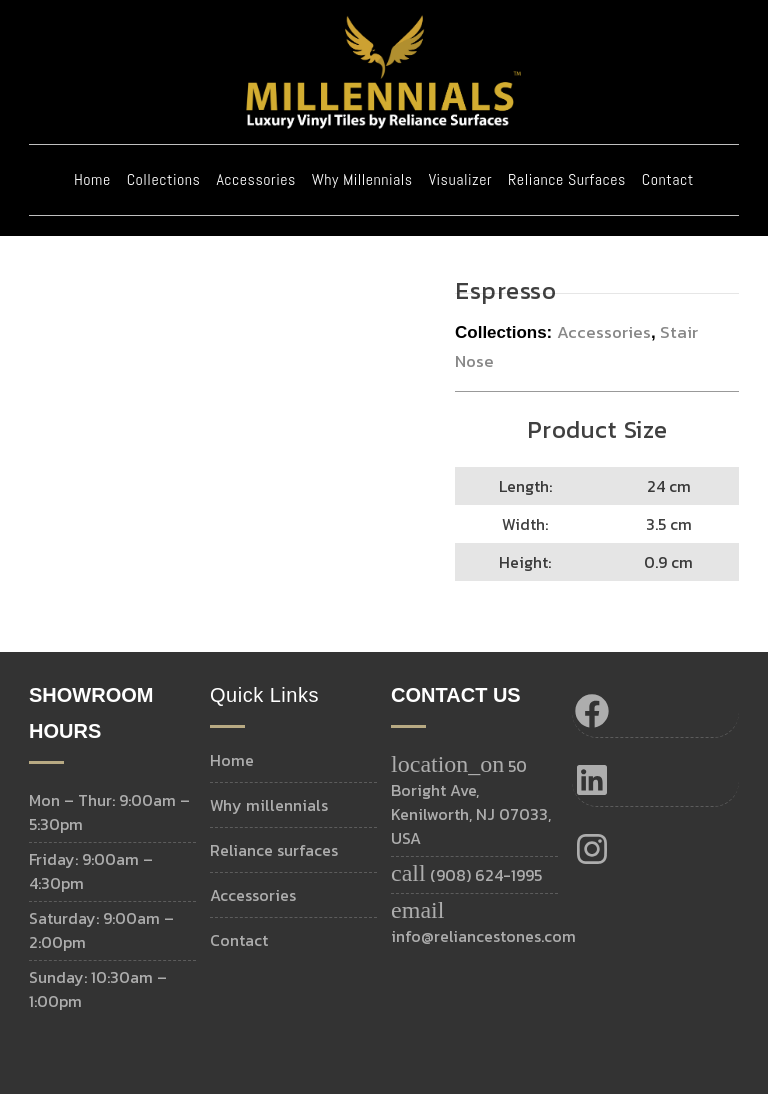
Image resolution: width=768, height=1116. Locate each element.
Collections (164, 201)
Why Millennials (362, 201)
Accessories (255, 201)
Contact (668, 201)
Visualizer (460, 201)
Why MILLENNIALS (269, 827)
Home (92, 201)
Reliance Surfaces (567, 201)
